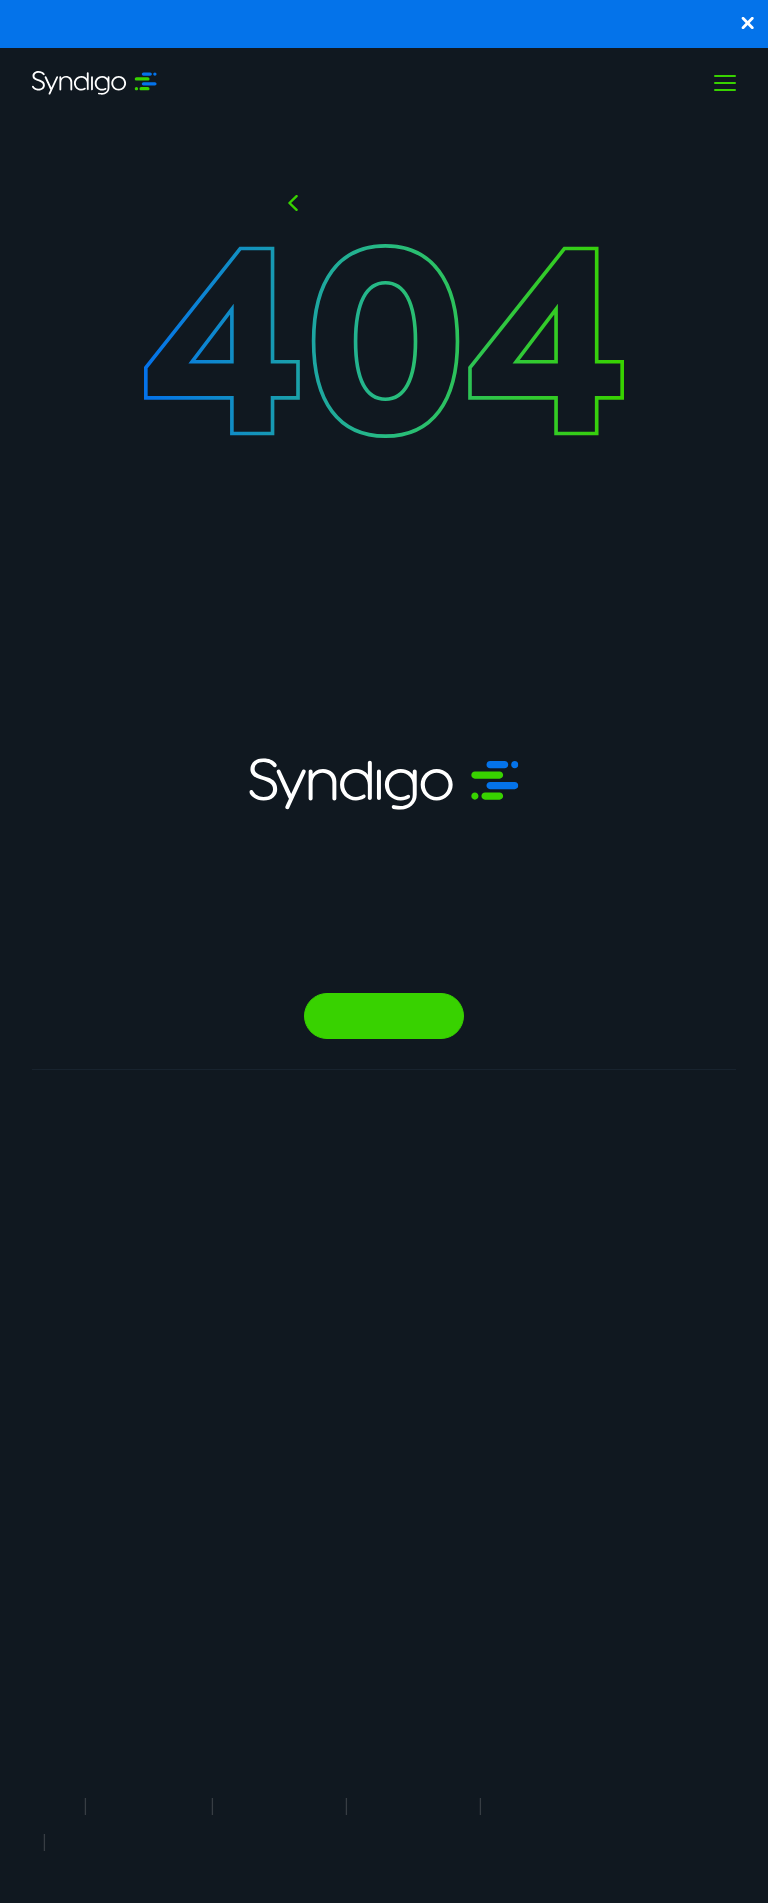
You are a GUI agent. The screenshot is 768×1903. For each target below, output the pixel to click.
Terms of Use (149, 1805)
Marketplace (214, 1517)
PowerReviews (221, 1449)
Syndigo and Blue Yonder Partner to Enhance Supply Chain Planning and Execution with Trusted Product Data (384, 23)
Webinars (636, 1228)
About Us (502, 1160)
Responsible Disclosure (145, 1841)
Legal (52, 1805)
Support (498, 1458)
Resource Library (661, 1160)
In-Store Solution (228, 1611)
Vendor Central (222, 1295)
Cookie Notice (413, 1805)
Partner (495, 1356)
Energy (344, 1416)
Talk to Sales (384, 1016)
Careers (497, 1228)
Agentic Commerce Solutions (210, 1389)
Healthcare (358, 1382)
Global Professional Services (214, 1671)
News (489, 1390)
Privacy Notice (279, 1805)
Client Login (510, 1492)
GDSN (193, 1261)
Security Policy (549, 1805)
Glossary (636, 1262)
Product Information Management (76, 1418)
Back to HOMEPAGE (396, 203)
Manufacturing (370, 1194)
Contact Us (509, 1424)
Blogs (625, 1194)
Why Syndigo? (517, 1194)
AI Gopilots (210, 1483)
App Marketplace (527, 1322)
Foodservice (362, 1228)
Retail (340, 1160)
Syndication (212, 1193)
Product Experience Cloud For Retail (89, 1186)
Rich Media (208, 1227)
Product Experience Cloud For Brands (89, 1272)
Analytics (203, 1329)
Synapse (201, 1159)
